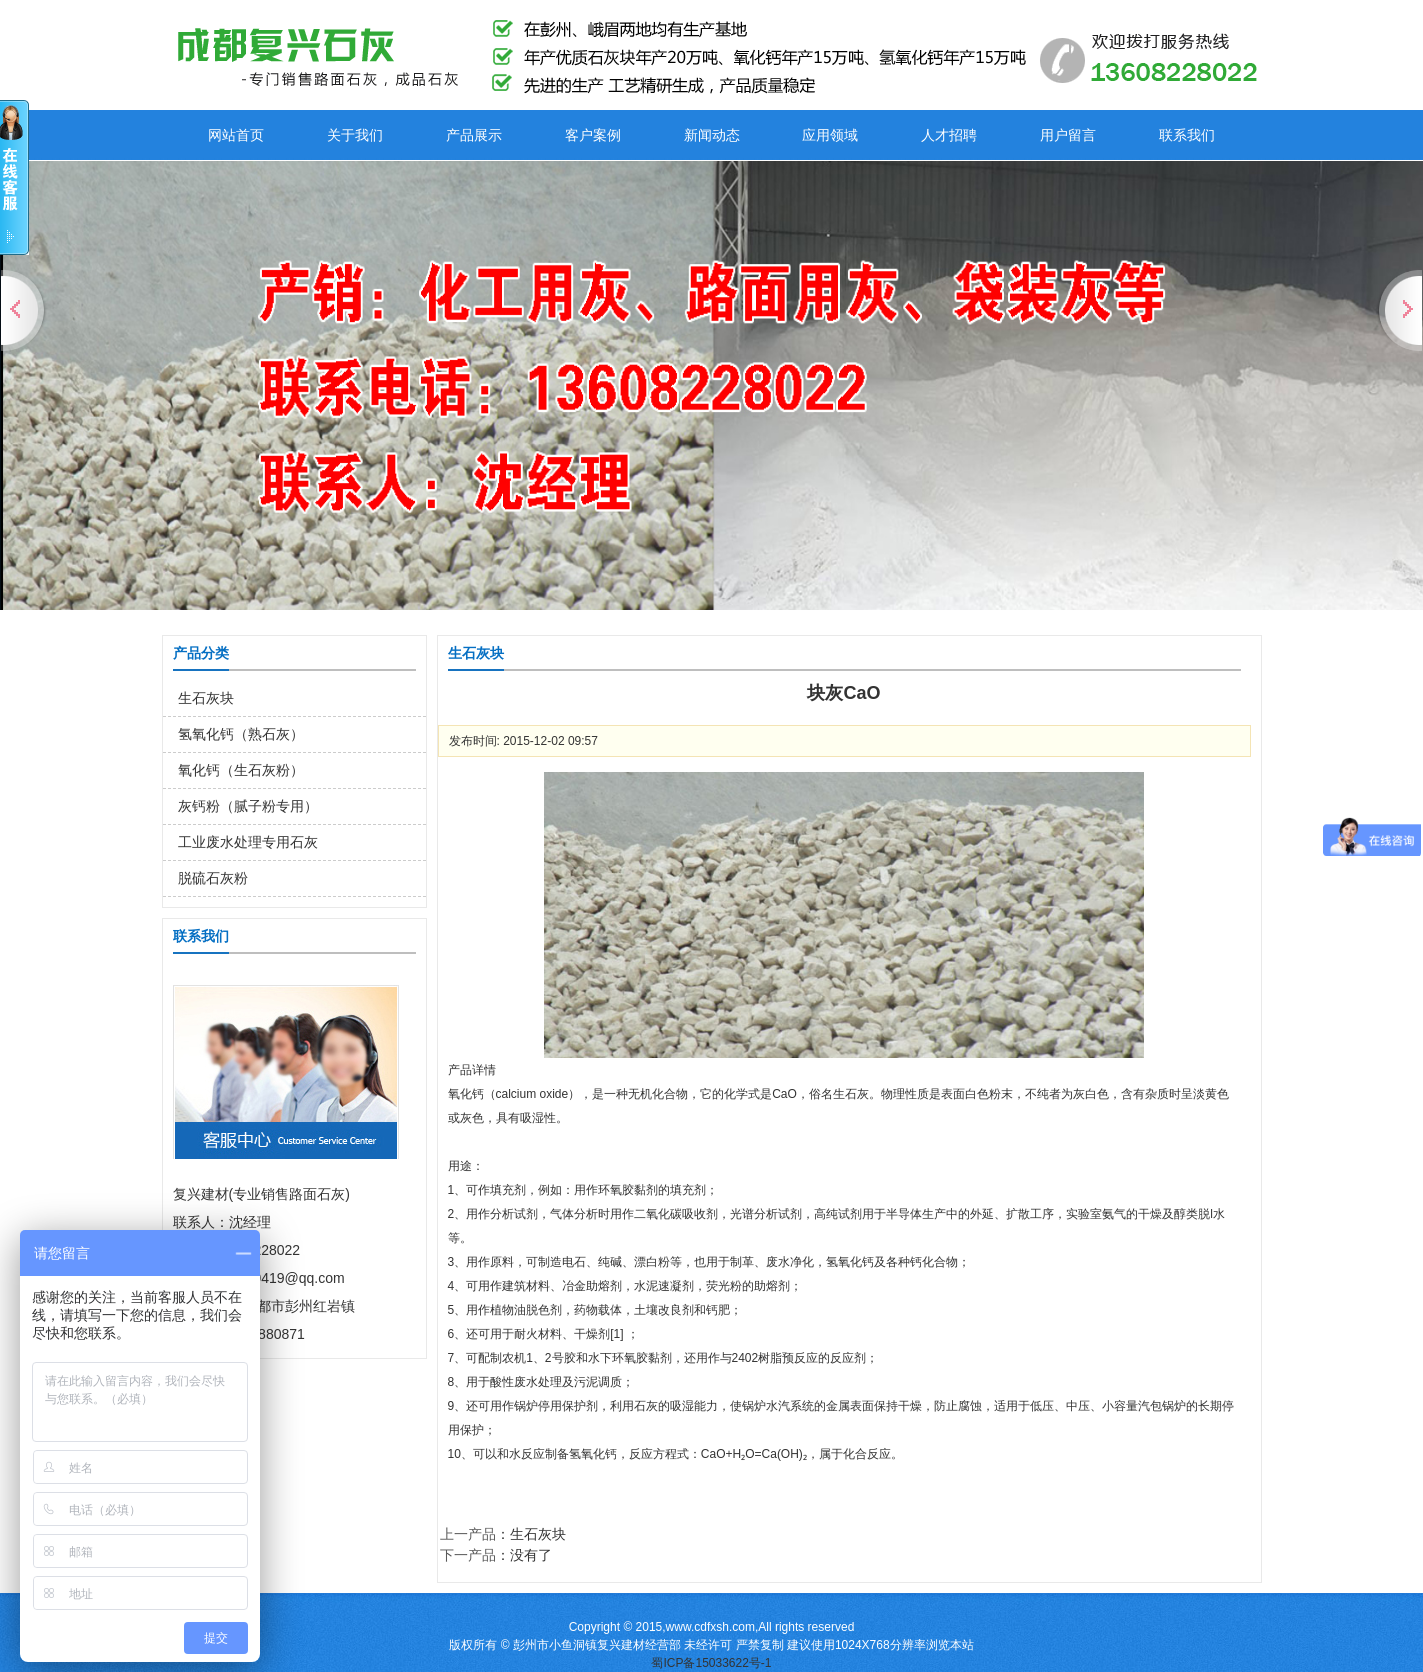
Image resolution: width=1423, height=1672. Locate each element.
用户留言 (1068, 135)
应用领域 (830, 135)
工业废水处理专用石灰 (248, 842)
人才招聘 (949, 135)
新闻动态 (712, 135)
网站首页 (236, 135)
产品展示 (474, 135)
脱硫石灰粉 (213, 878)
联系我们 (1187, 135)
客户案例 (593, 135)
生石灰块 (206, 698)
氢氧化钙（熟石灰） (241, 734)
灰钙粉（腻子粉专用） (248, 806)
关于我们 (355, 135)
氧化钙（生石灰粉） (241, 770)
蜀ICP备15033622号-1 (711, 1663)
